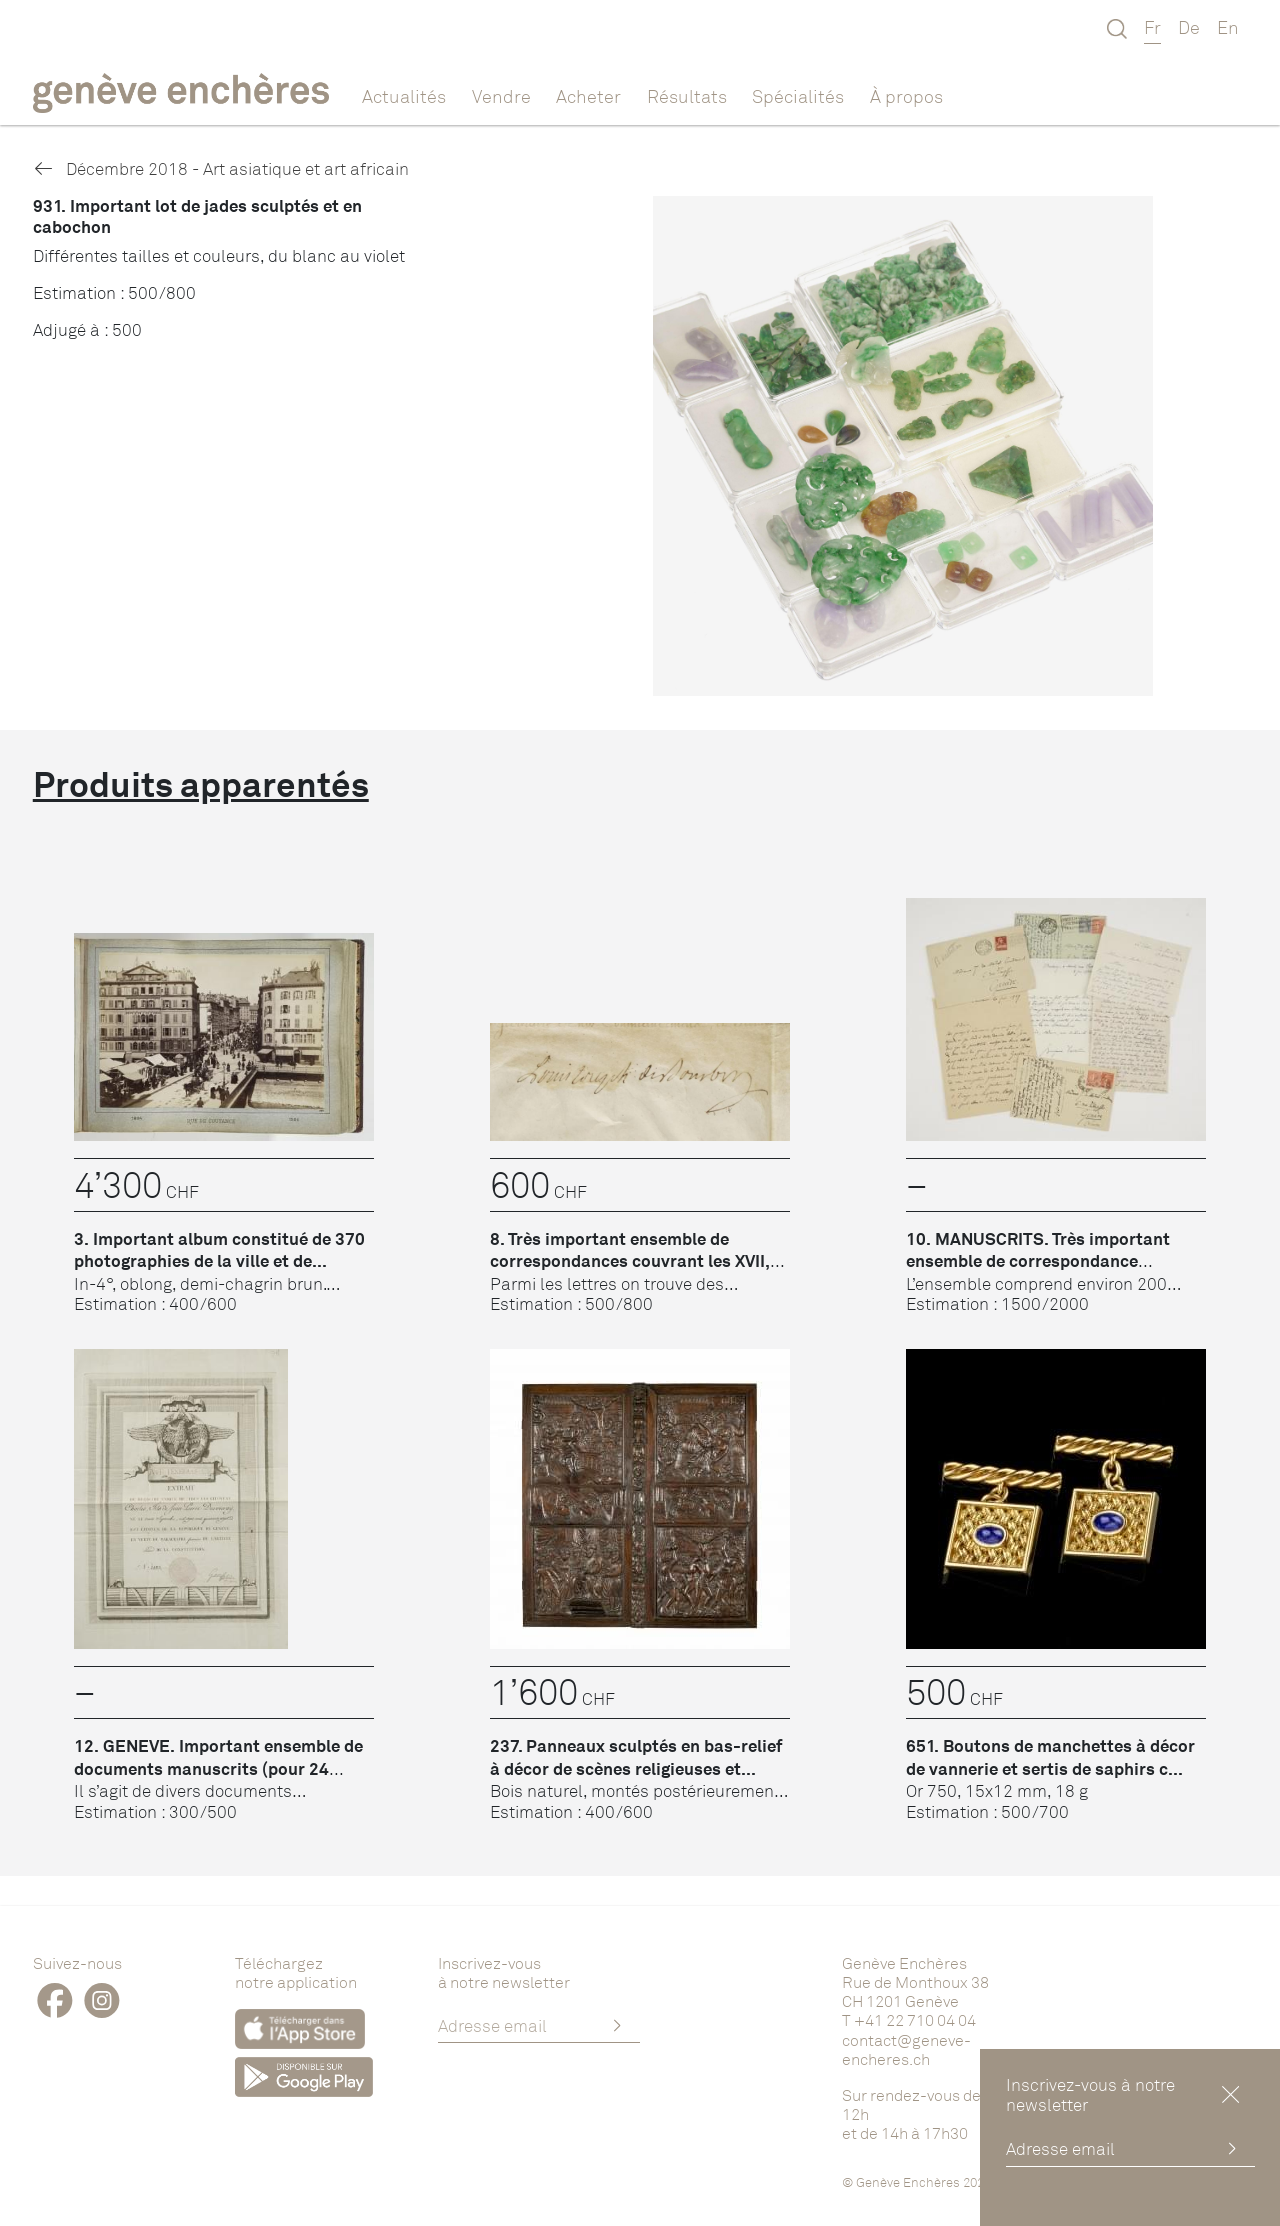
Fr (1152, 27)
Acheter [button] (588, 96)
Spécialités (798, 96)
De (1189, 27)
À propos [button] (906, 96)
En (1228, 27)
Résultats (687, 96)
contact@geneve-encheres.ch (906, 2049)
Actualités (404, 96)
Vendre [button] (501, 96)
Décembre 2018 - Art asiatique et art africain (221, 168)
